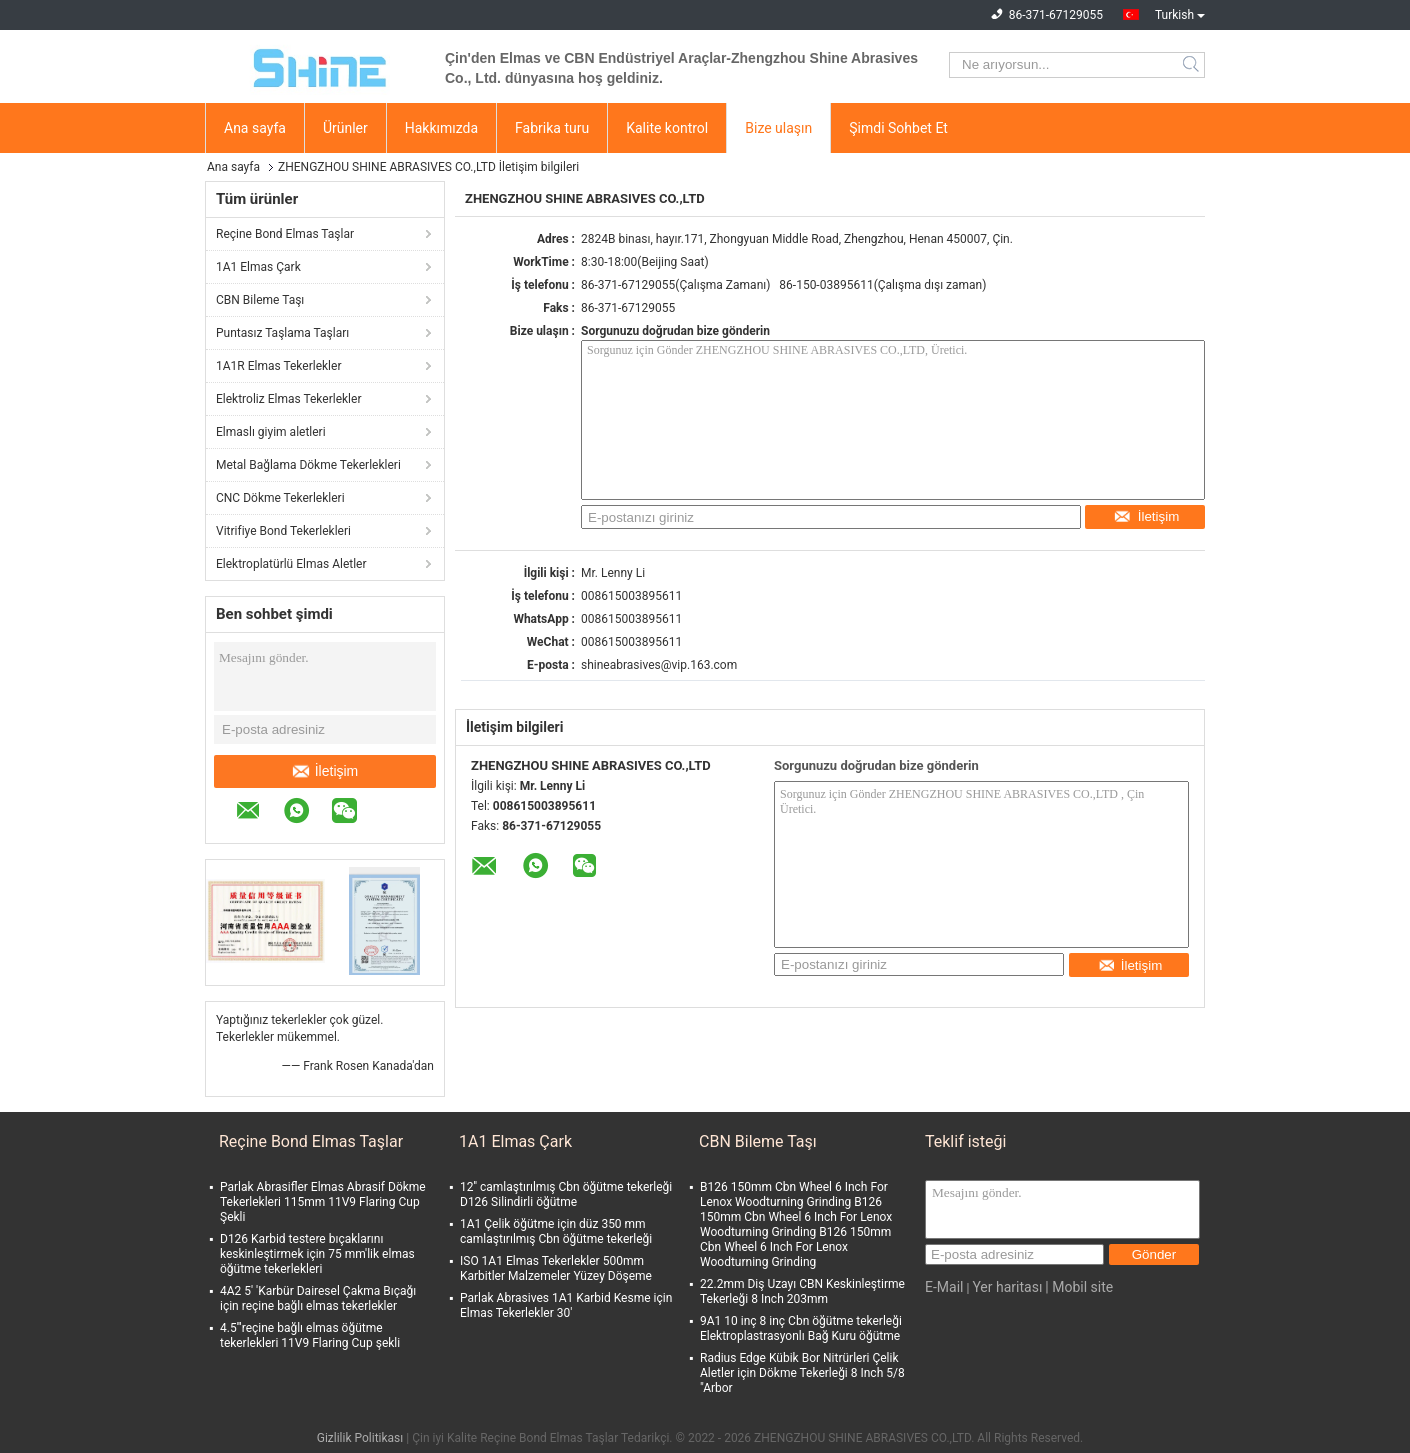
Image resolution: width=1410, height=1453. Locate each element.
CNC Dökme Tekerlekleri (280, 498)
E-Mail (944, 1287)
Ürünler (345, 128)
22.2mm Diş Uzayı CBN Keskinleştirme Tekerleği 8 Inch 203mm (802, 1291)
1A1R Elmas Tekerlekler (278, 366)
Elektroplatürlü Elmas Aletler (291, 564)
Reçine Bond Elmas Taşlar (285, 234)
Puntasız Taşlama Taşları (282, 333)
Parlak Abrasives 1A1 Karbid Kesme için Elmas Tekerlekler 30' (566, 1305)
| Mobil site (1079, 1287)
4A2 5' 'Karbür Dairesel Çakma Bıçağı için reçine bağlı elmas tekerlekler (318, 1298)
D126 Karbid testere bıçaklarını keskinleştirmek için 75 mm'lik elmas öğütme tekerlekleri (317, 1254)
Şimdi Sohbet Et (898, 128)
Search (1192, 65)
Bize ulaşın (778, 128)
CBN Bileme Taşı (260, 300)
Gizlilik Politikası (360, 1438)
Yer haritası (1007, 1287)
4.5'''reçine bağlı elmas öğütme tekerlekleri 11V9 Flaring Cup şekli (310, 1335)
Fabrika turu (552, 128)
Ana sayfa (255, 128)
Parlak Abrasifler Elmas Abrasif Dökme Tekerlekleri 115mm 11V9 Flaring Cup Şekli (323, 1202)
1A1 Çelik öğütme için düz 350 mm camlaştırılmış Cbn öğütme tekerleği (556, 1231)
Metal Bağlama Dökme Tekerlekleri (308, 465)
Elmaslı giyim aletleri (271, 432)
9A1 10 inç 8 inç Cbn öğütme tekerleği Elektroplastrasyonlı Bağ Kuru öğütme (801, 1328)
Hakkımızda (441, 128)
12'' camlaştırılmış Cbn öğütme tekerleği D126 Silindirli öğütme (566, 1194)
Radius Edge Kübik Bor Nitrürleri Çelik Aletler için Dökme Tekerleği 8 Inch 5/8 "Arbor (802, 1373)
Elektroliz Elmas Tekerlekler (288, 399)
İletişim (326, 771)
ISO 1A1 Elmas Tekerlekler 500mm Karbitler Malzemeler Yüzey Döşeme (556, 1268)
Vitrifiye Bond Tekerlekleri (283, 531)
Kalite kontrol (667, 128)
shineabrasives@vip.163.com (659, 665)
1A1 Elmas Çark (258, 267)
